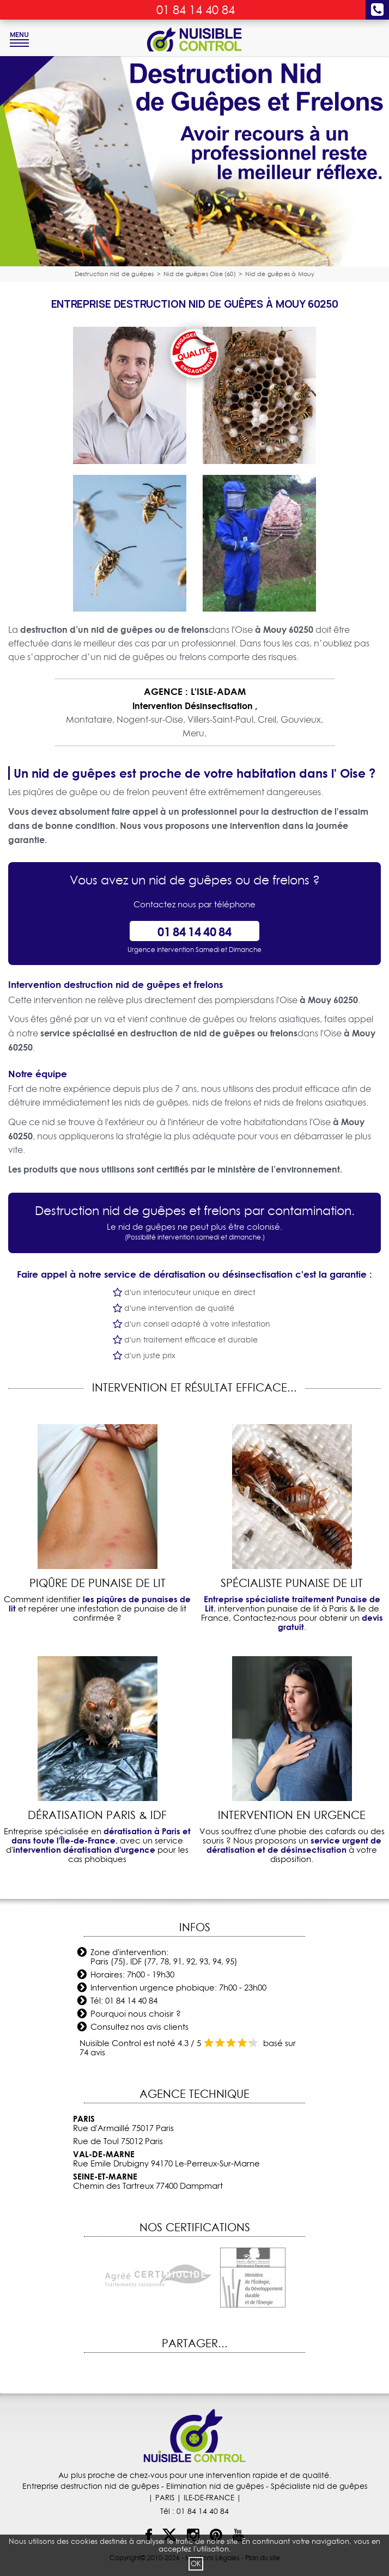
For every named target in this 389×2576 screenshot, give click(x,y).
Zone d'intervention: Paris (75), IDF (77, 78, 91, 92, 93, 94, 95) (164, 1956)
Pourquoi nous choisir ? (135, 2013)
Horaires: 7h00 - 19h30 (132, 1974)
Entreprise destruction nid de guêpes (90, 2486)
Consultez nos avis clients (139, 2026)
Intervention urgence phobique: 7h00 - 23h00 (178, 1987)
